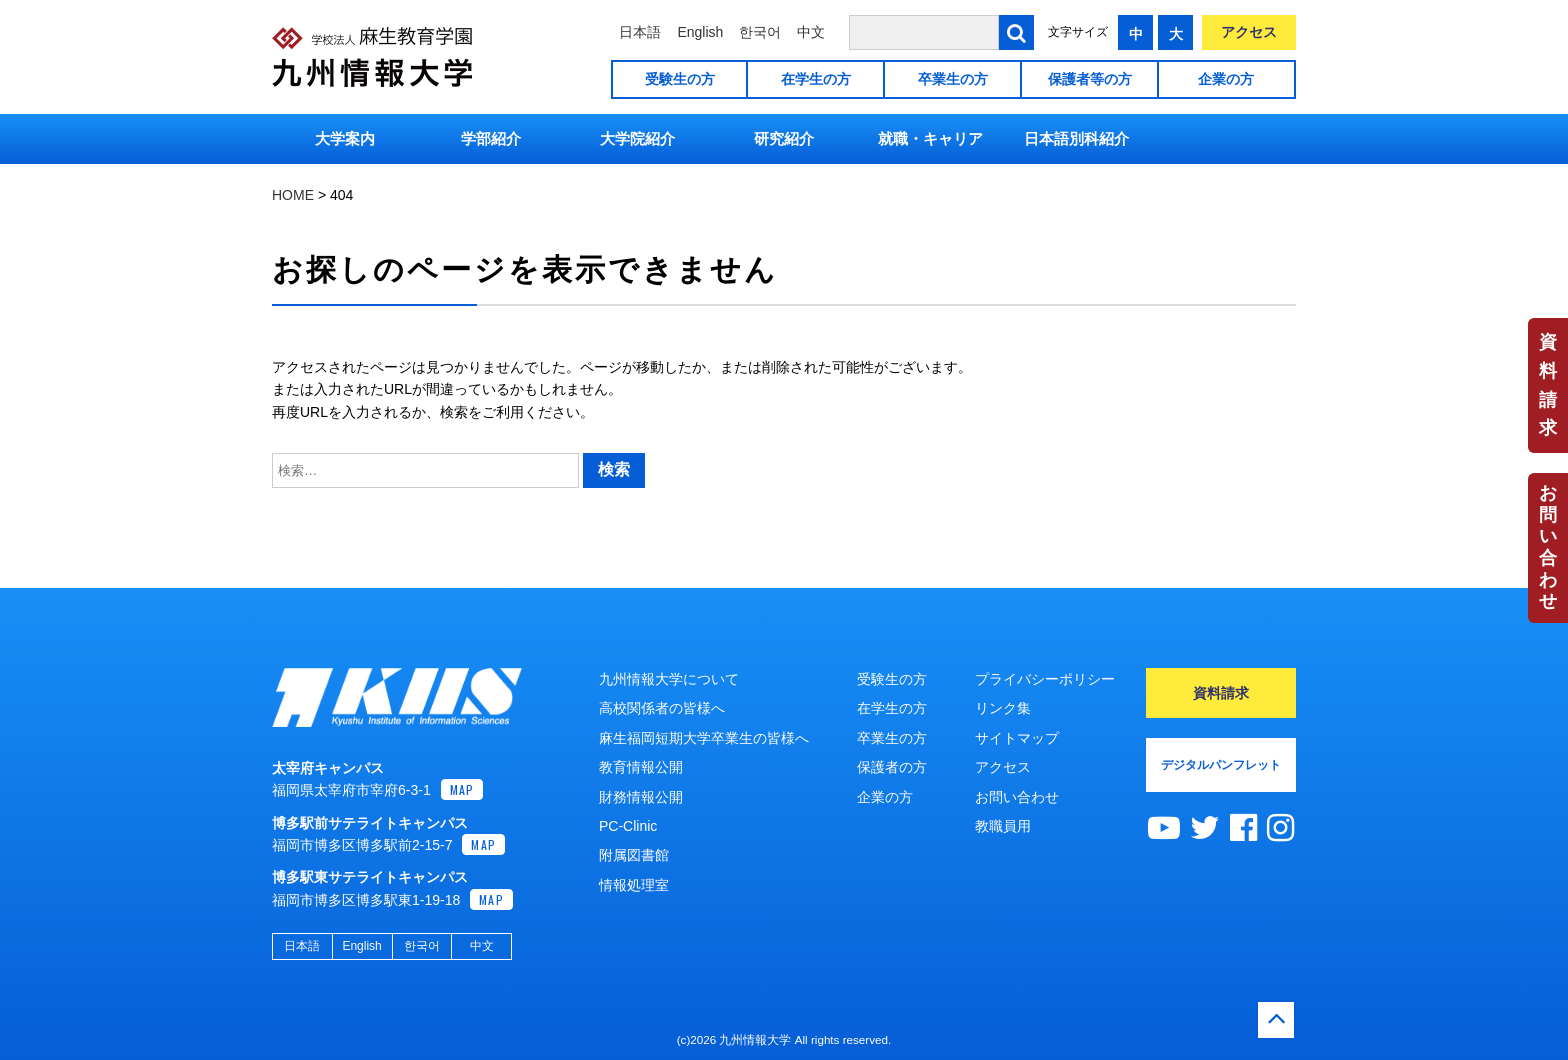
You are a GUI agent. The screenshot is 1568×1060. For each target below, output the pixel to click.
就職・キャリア (930, 138)
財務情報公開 (641, 797)
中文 (811, 32)
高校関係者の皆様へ (662, 708)
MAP (462, 789)
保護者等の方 (1090, 79)
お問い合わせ (1548, 547)
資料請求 (1548, 385)
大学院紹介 (637, 138)
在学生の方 (816, 79)
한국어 (760, 32)
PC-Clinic (628, 826)
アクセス (1249, 32)
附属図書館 (634, 855)
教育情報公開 (641, 767)
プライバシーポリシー (1045, 679)
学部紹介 (491, 138)
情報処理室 (634, 885)
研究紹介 (784, 138)
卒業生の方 (953, 79)
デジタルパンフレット (1221, 765)
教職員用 (1003, 826)
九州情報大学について (669, 679)
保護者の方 (892, 767)
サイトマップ (1017, 738)
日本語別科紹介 (1076, 138)
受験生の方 (680, 79)
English (700, 32)
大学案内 (345, 138)
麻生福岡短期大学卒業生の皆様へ (704, 738)
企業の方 (1226, 79)
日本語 (640, 32)
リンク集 (1003, 708)
